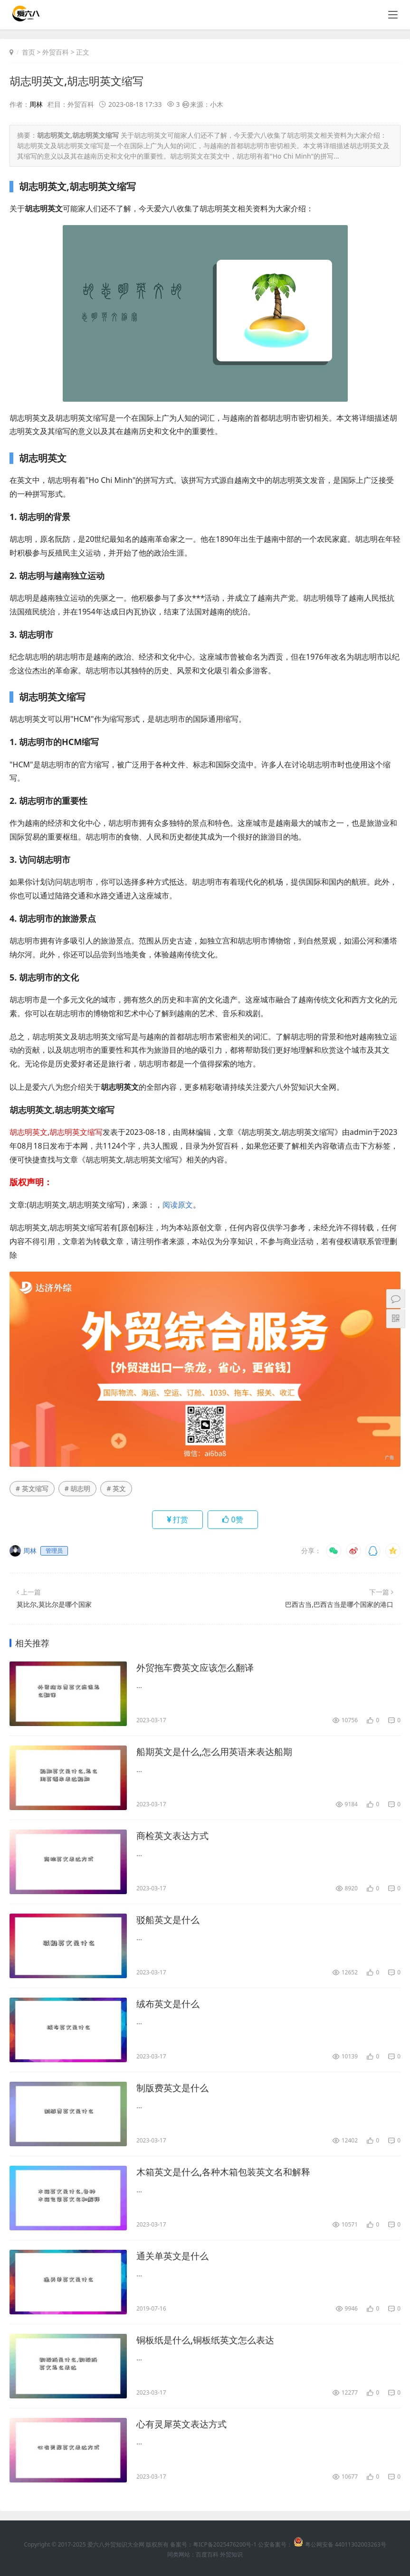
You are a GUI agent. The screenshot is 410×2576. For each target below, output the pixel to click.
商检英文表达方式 (174, 1836)
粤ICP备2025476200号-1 (225, 2544)
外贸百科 (55, 52)
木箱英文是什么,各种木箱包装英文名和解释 (227, 2172)
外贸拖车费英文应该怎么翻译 (198, 1667)
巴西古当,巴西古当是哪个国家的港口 (339, 1604)
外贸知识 (231, 2554)
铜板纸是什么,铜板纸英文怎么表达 (208, 2340)
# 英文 (116, 1488)
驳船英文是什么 (169, 1920)
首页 (28, 52)
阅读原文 (177, 1204)
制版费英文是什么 (174, 2088)
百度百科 (207, 2554)
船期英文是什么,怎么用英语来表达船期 (218, 1752)
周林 (36, 104)
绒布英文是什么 (169, 2004)
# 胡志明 (78, 1488)
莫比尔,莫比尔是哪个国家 (54, 1604)
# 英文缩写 (32, 1488)
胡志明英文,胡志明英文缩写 (80, 80)
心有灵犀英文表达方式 (183, 2424)
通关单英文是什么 (174, 2256)
